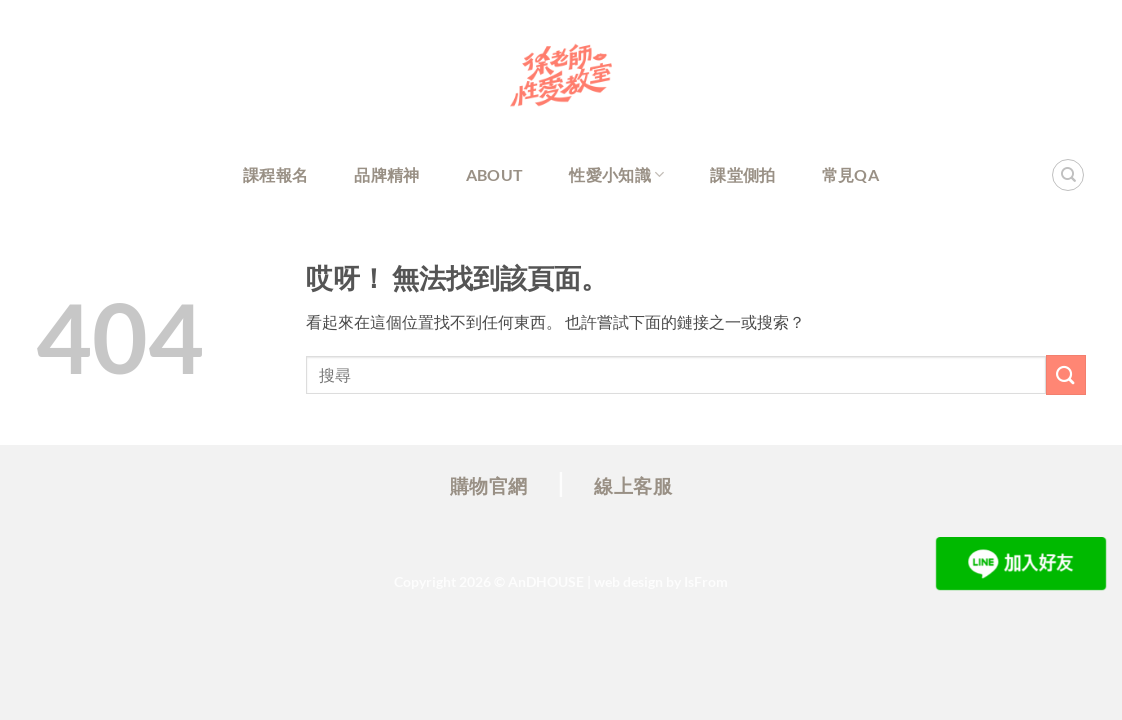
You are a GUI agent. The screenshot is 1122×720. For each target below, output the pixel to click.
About (495, 174)
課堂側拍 (742, 174)
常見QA (850, 174)
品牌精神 (386, 174)
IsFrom (706, 581)
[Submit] (1066, 374)
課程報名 (275, 174)
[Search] (1068, 175)
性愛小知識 (616, 175)
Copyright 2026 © (489, 581)
